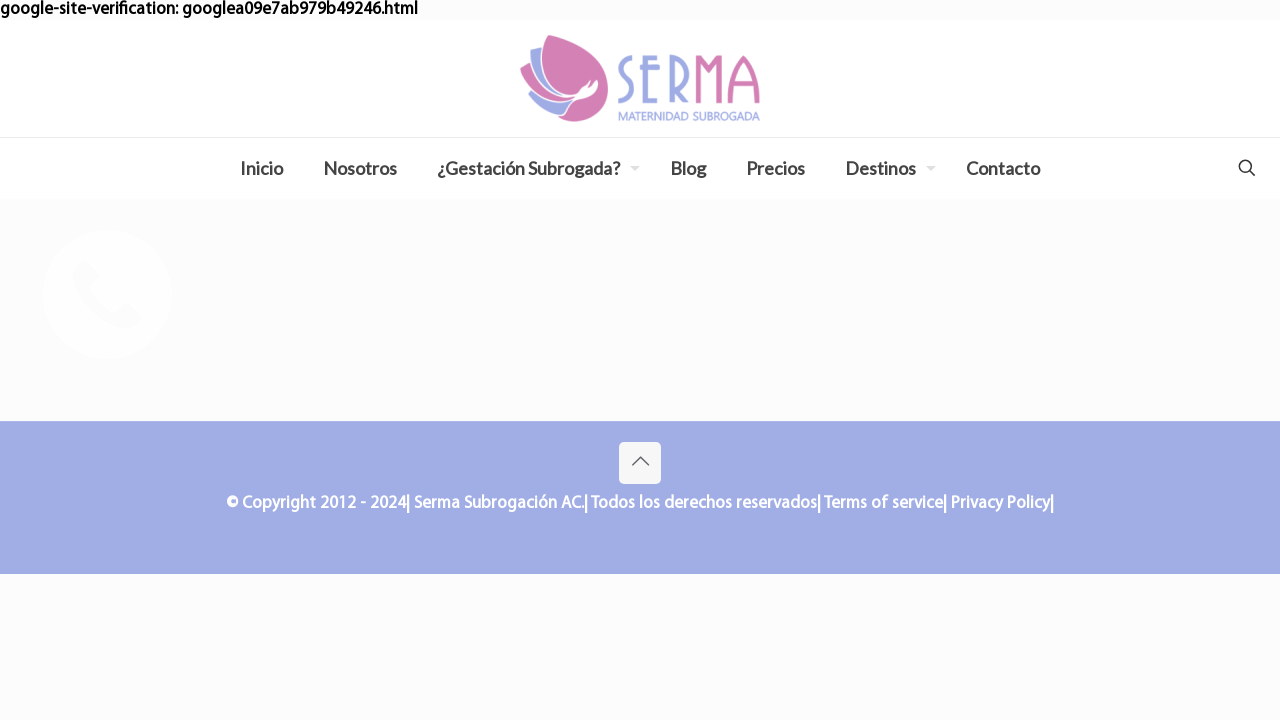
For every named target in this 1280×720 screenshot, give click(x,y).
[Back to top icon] (640, 463)
